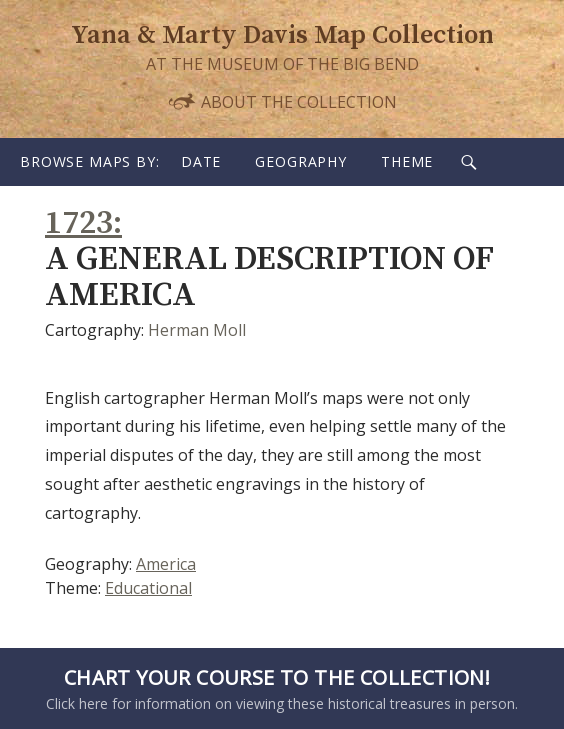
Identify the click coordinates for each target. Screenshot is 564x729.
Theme (407, 161)
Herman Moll (197, 330)
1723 (79, 223)
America (166, 564)
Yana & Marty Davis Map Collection (282, 35)
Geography (301, 161)
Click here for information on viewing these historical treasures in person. (277, 688)
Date (201, 161)
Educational (148, 588)
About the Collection (282, 101)
